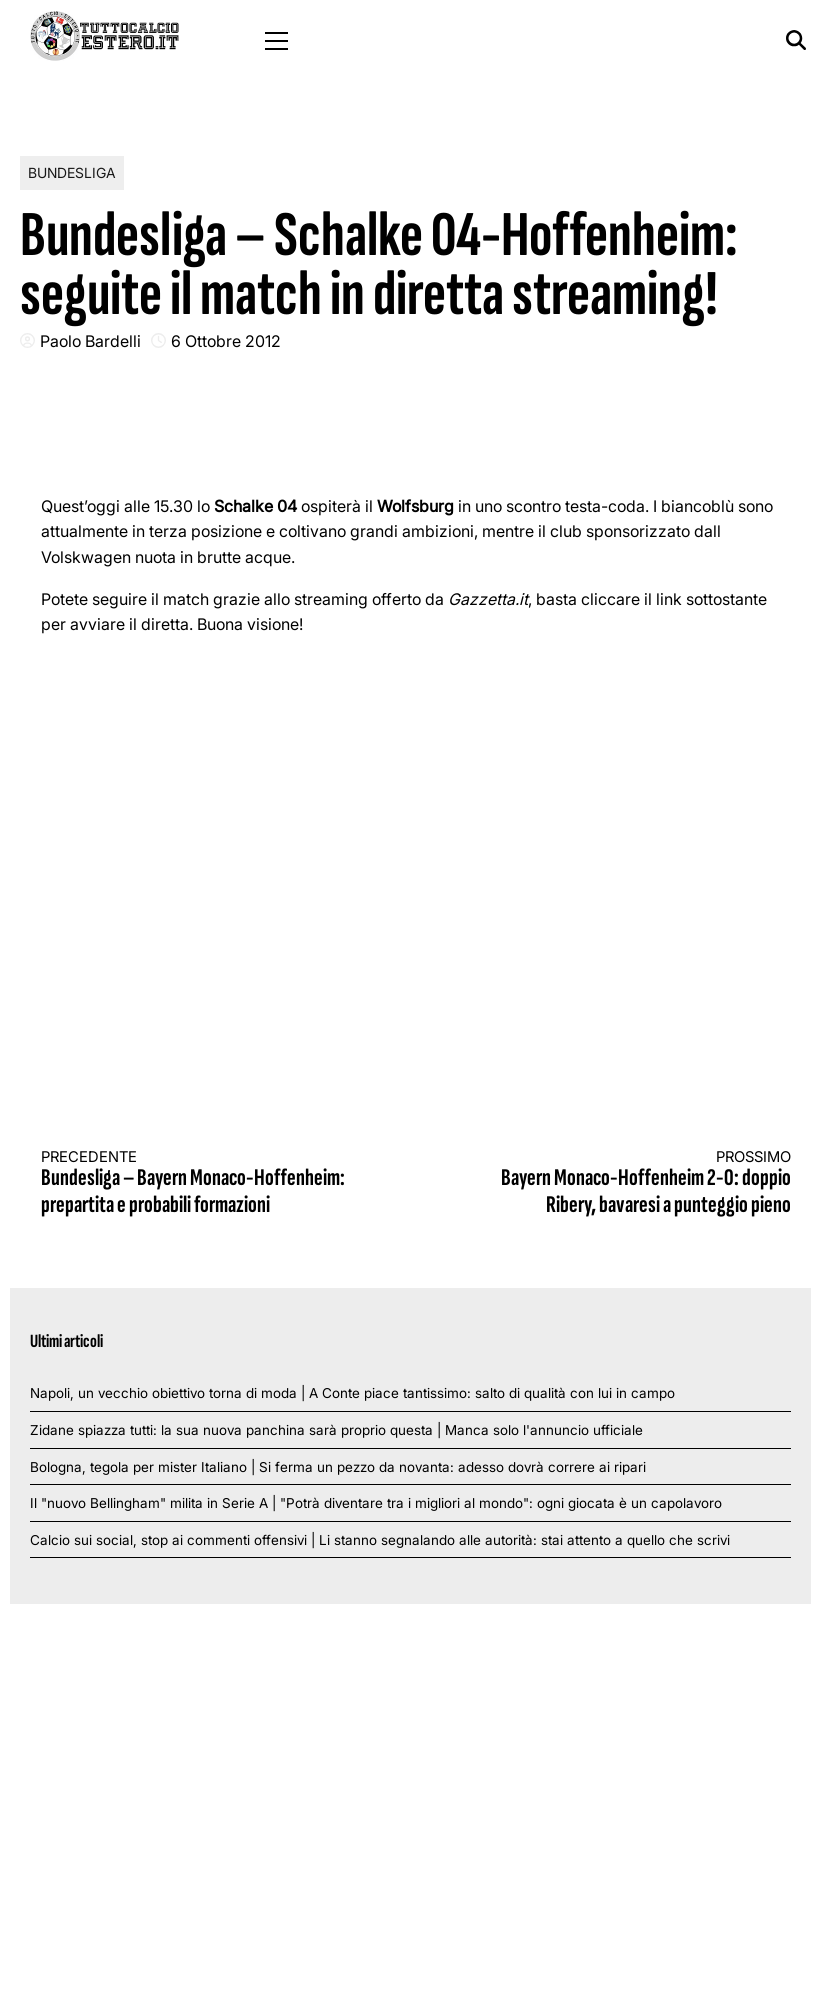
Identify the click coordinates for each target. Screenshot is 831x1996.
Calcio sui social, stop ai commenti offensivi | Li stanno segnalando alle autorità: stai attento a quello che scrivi (380, 1540)
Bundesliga (72, 172)
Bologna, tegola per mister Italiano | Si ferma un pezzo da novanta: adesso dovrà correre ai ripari (338, 1467)
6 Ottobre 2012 (226, 341)
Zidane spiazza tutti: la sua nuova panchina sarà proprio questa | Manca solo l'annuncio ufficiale (336, 1430)
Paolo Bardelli (90, 341)
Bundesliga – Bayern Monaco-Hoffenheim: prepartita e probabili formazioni (210, 1183)
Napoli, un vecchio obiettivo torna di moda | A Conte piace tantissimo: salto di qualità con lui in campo (352, 1393)
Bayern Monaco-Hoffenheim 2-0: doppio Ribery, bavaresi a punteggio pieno (622, 1183)
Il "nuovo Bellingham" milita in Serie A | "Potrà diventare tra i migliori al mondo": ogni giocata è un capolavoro (376, 1503)
